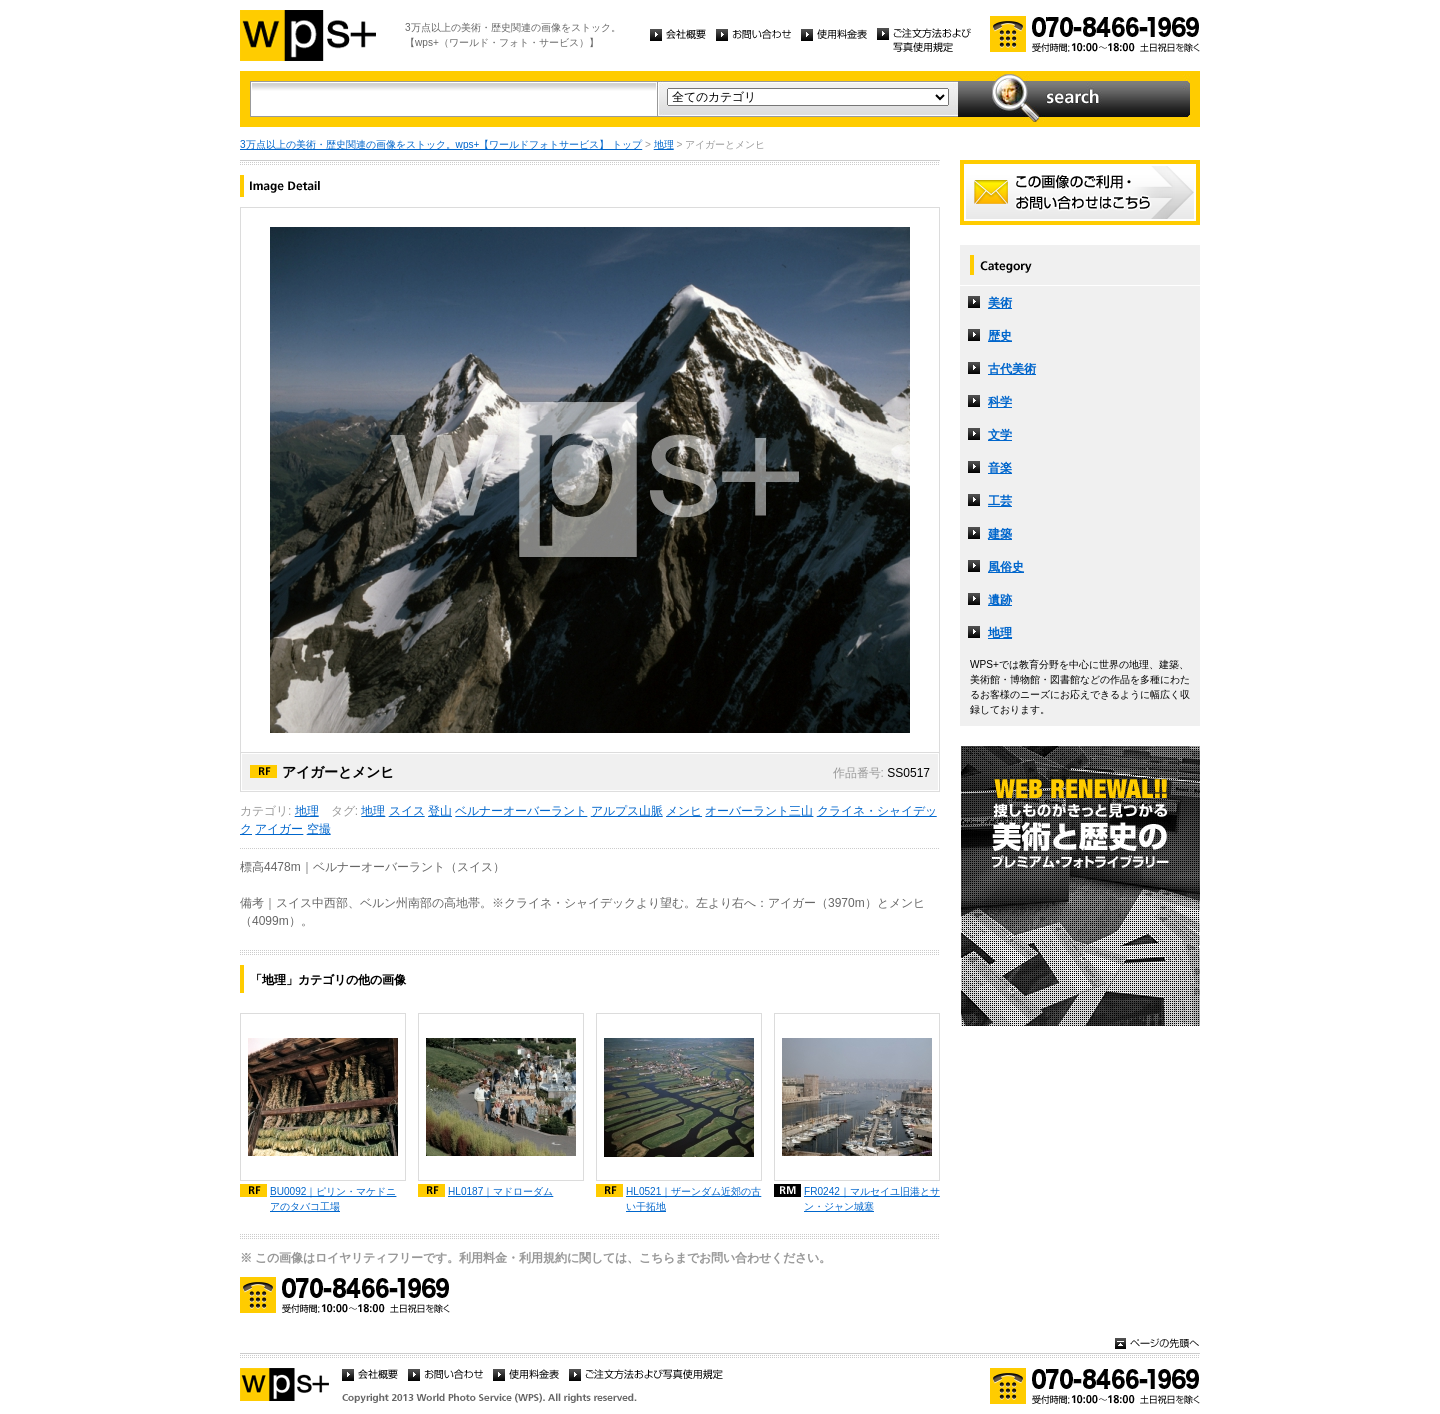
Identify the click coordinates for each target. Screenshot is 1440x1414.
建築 (1000, 534)
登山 (440, 811)
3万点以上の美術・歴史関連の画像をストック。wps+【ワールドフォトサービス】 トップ (441, 144)
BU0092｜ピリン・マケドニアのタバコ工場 (333, 1199)
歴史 (1000, 336)
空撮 (319, 829)
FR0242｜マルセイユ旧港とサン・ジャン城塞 (872, 1199)
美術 (1000, 303)
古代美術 (1012, 369)
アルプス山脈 (627, 811)
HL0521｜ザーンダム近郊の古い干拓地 (693, 1199)
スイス (407, 811)
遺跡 (1000, 600)
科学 (1000, 402)
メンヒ (684, 811)
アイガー (279, 829)
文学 (1000, 435)
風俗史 (1006, 567)
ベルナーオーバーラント (521, 811)
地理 (664, 144)
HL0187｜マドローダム (500, 1191)
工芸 (1000, 501)
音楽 (1000, 468)
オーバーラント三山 (759, 811)
